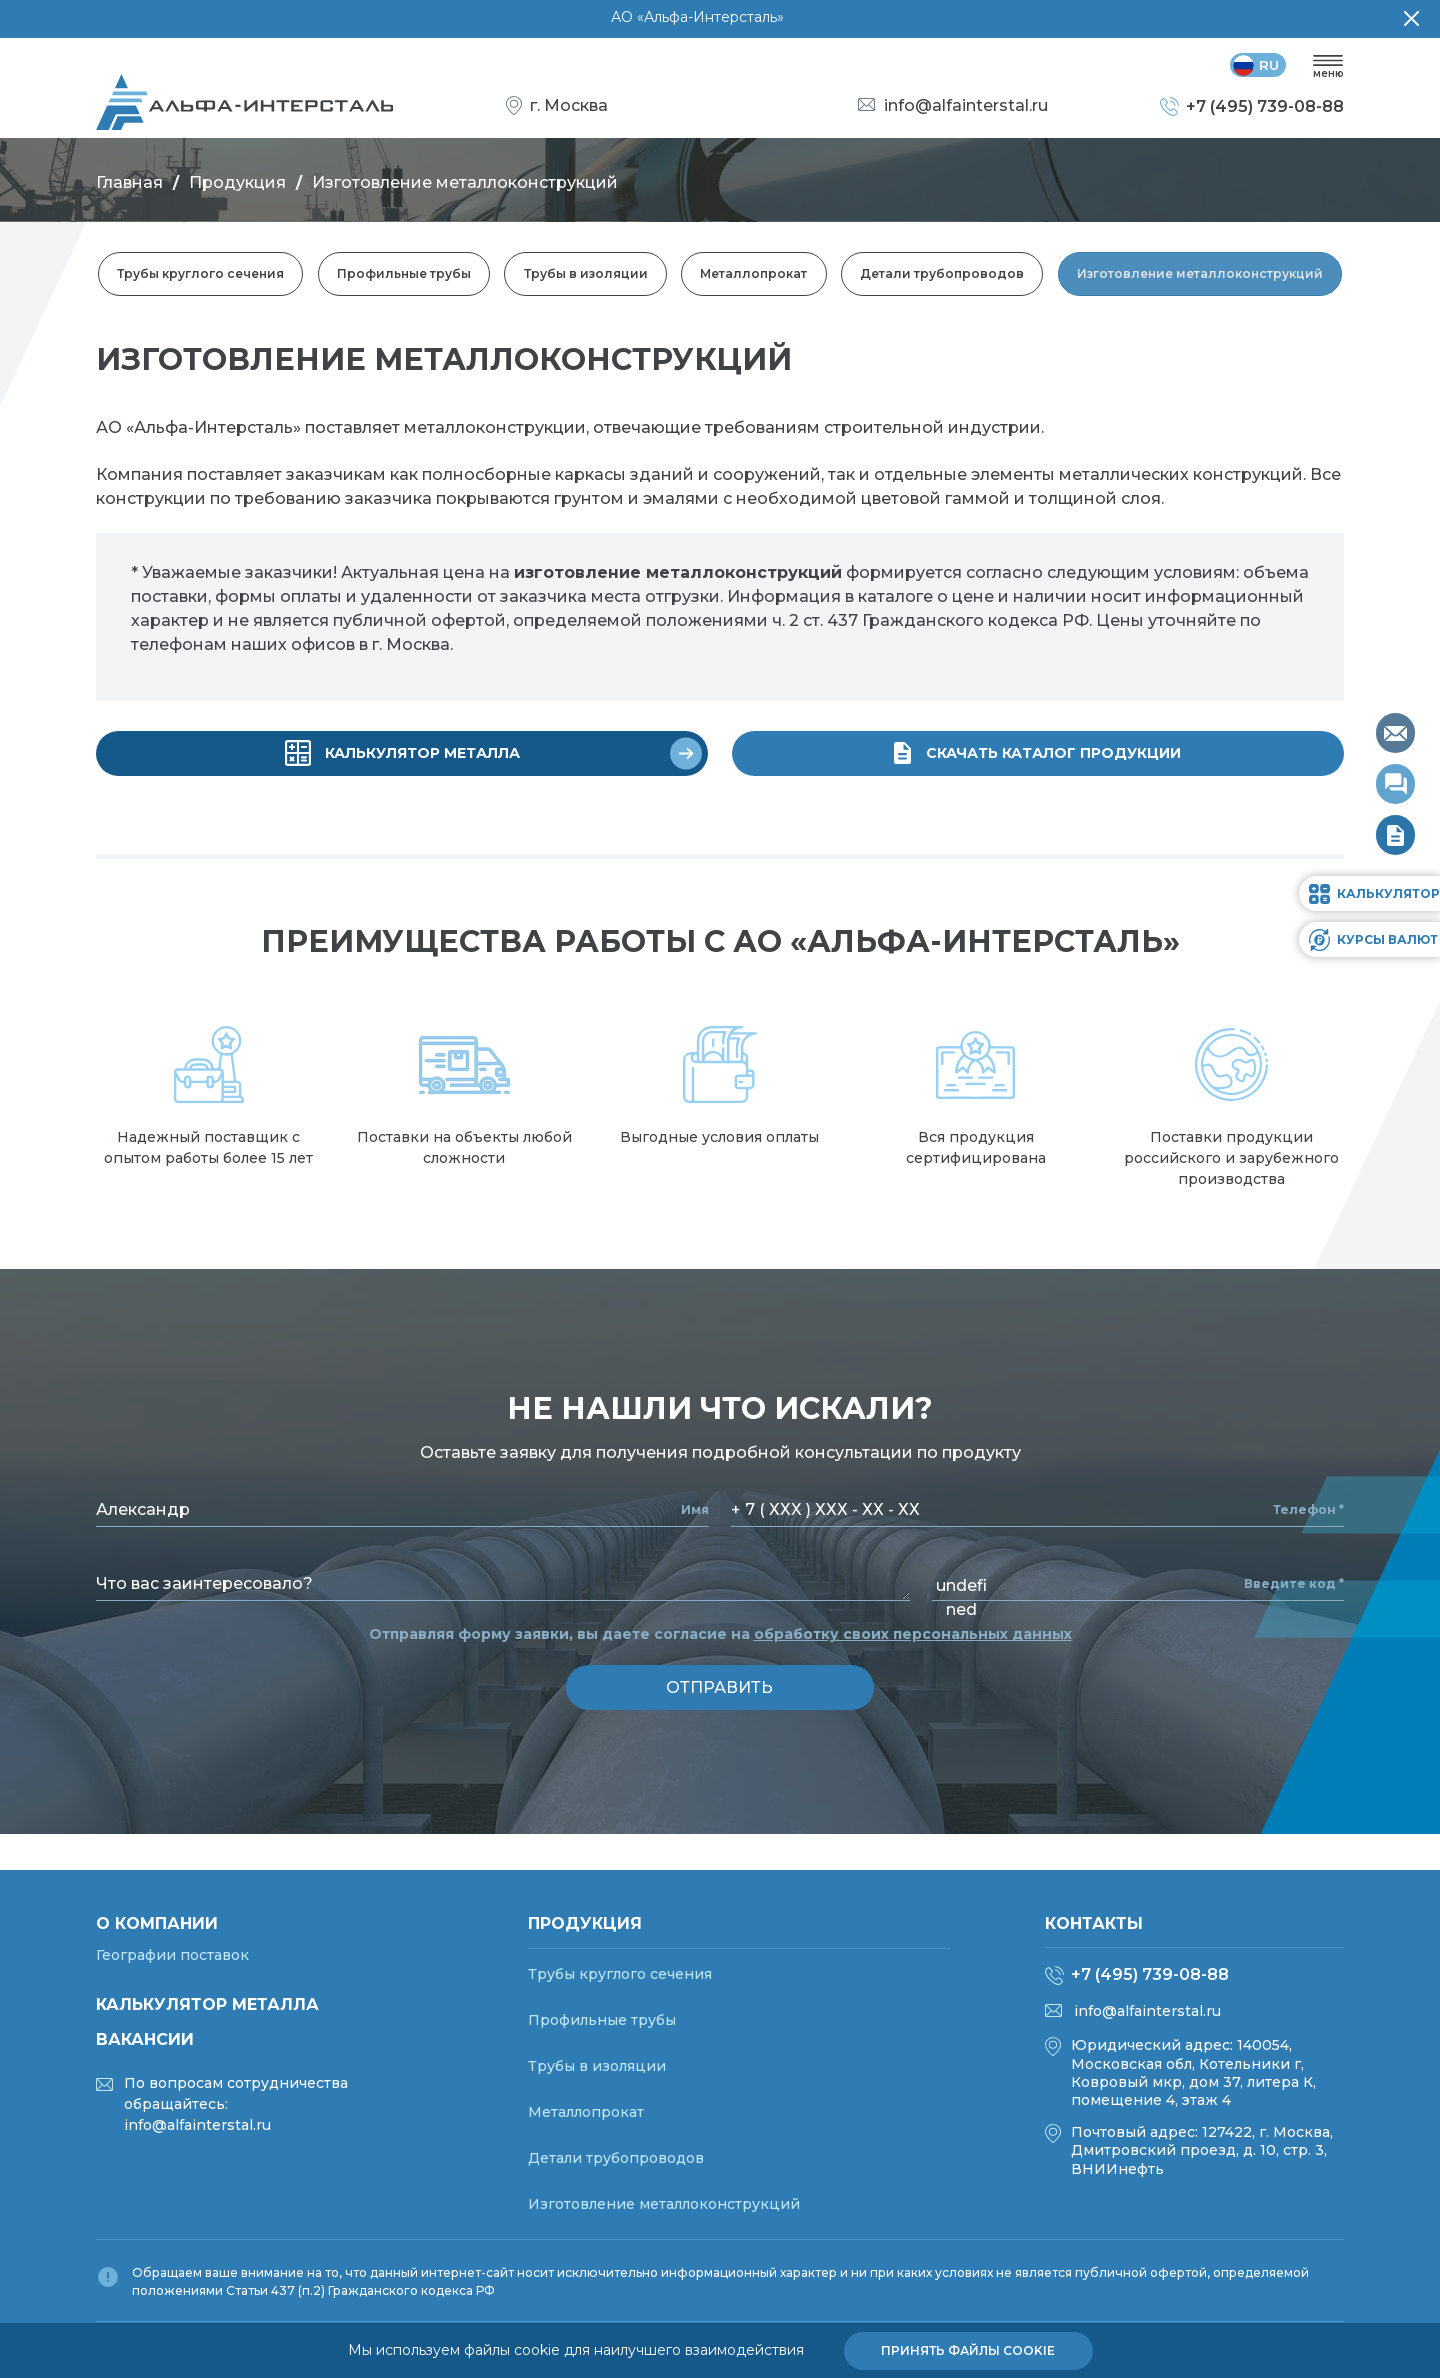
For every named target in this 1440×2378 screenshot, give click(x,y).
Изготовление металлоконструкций (1201, 275)
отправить (720, 1687)
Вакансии (145, 2039)
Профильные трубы (403, 275)
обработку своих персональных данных (913, 1634)
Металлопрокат (754, 275)
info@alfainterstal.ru (1147, 2011)
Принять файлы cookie (968, 2350)
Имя (695, 1510)
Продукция (237, 184)
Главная (129, 184)
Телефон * (1308, 1510)
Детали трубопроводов (943, 275)
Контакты (1094, 1923)
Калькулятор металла (207, 2004)
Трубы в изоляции (585, 275)
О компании (157, 1923)
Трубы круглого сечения (199, 275)
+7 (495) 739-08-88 (1150, 1974)
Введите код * (1294, 1584)
